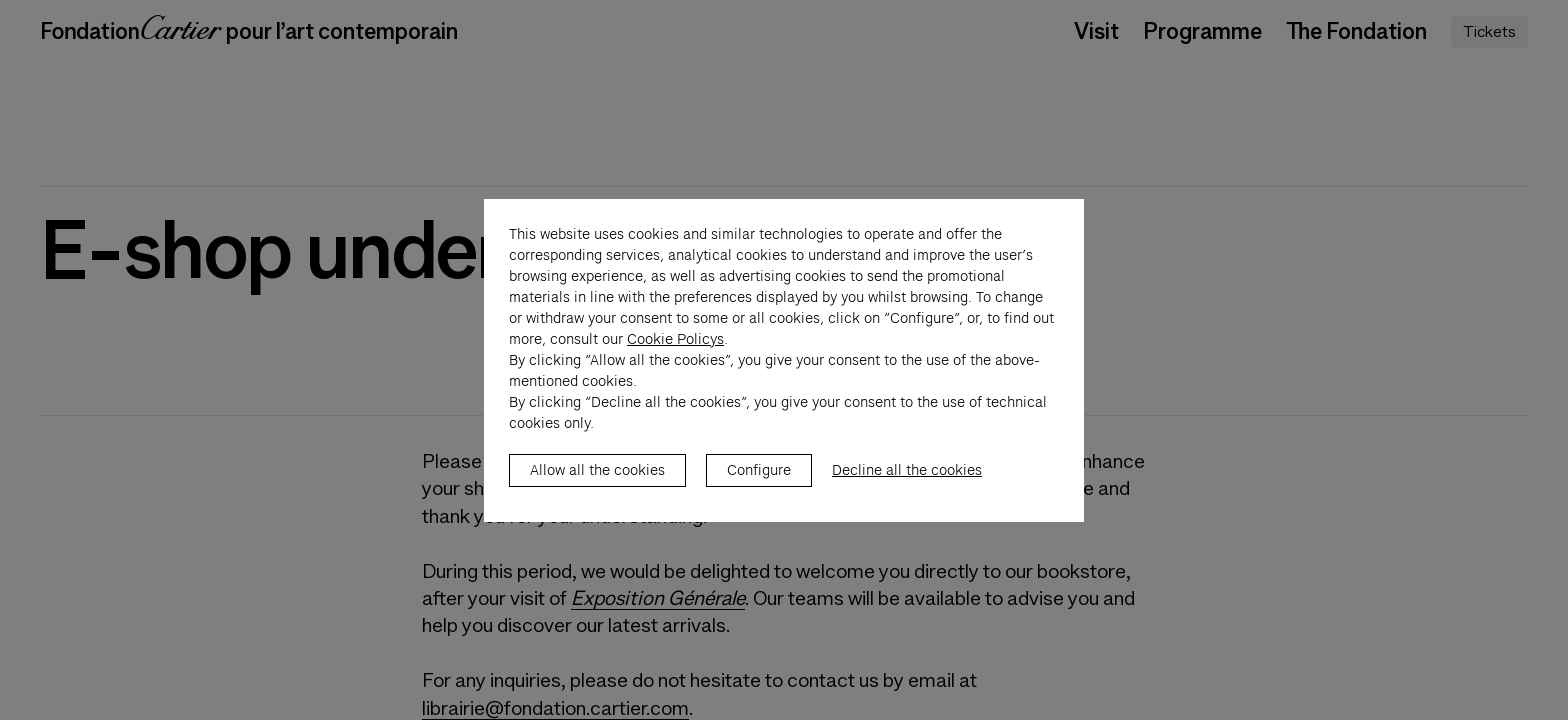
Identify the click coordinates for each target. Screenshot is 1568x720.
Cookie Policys (675, 360)
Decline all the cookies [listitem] (907, 491)
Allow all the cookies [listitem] (597, 491)
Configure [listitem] (759, 491)
